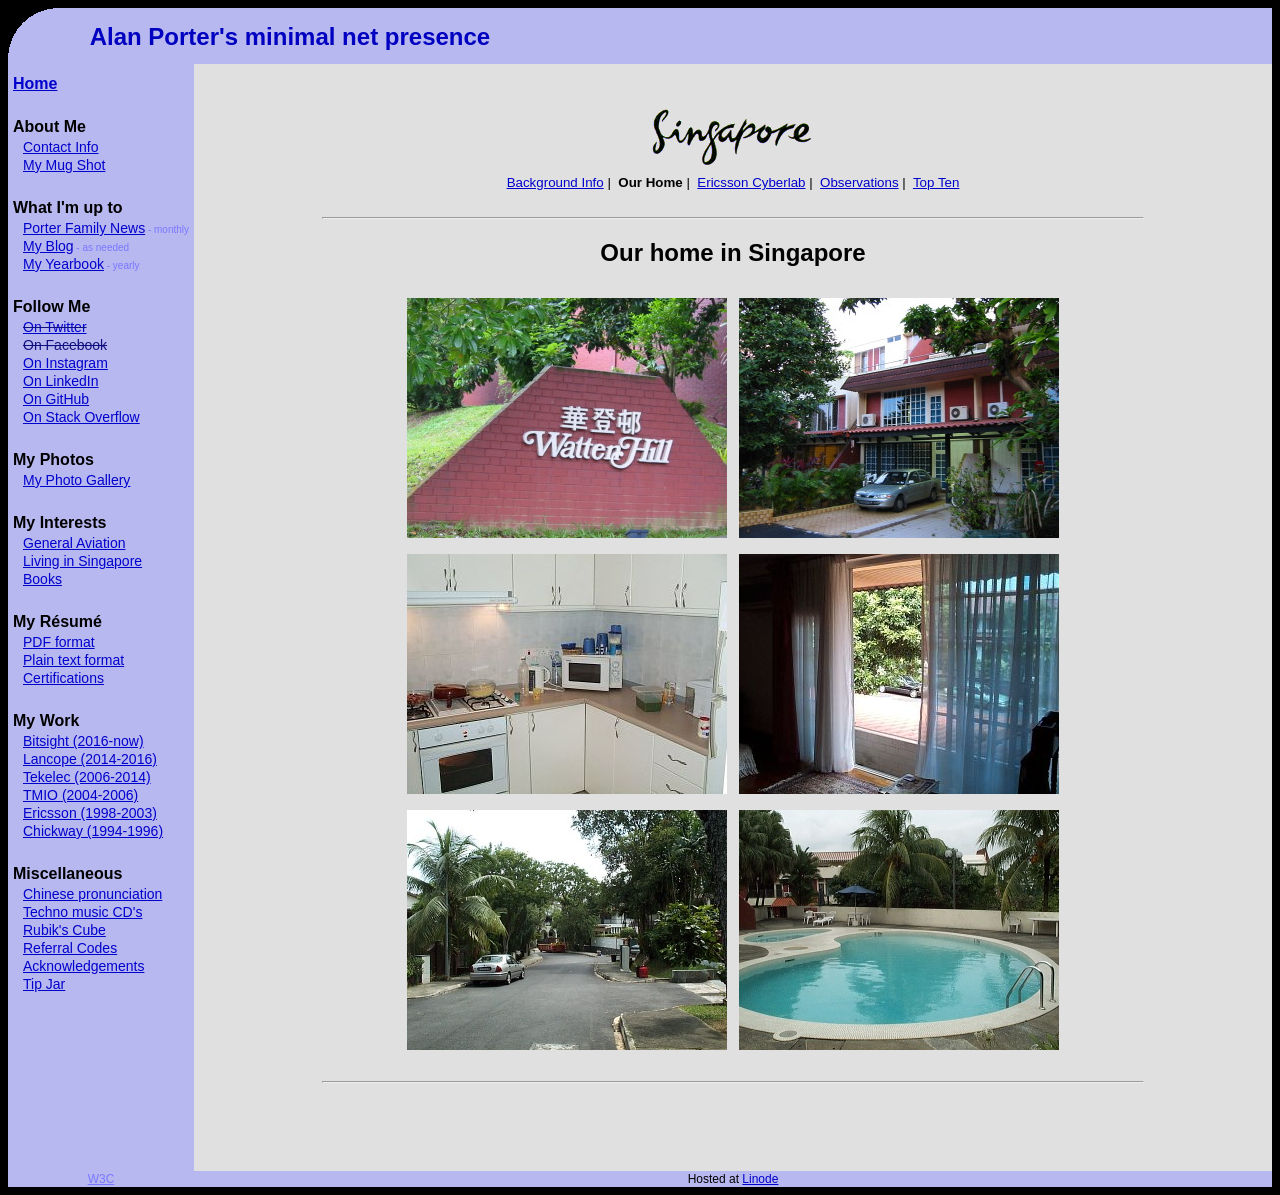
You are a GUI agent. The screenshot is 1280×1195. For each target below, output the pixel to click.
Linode (760, 1179)
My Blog (48, 246)
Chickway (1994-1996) (93, 831)
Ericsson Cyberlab (751, 182)
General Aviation (74, 543)
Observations (859, 182)
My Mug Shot (64, 165)
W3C (101, 1179)
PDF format (59, 642)
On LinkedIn (61, 381)
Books (42, 579)
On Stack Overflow (81, 417)
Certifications (63, 678)
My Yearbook (63, 264)
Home (35, 83)
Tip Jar (44, 984)
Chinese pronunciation (92, 894)
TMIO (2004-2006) (80, 795)
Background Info (555, 182)
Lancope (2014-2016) (90, 759)
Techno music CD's (82, 912)
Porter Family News (84, 228)
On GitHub (56, 399)
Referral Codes (70, 948)
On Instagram (65, 363)
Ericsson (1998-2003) (90, 813)
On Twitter (55, 327)
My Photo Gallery (76, 480)
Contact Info (61, 147)
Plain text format (73, 660)
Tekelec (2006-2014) (87, 777)
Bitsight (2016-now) (83, 741)
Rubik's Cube (64, 930)
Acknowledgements (83, 966)
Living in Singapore (82, 561)
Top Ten (936, 182)
